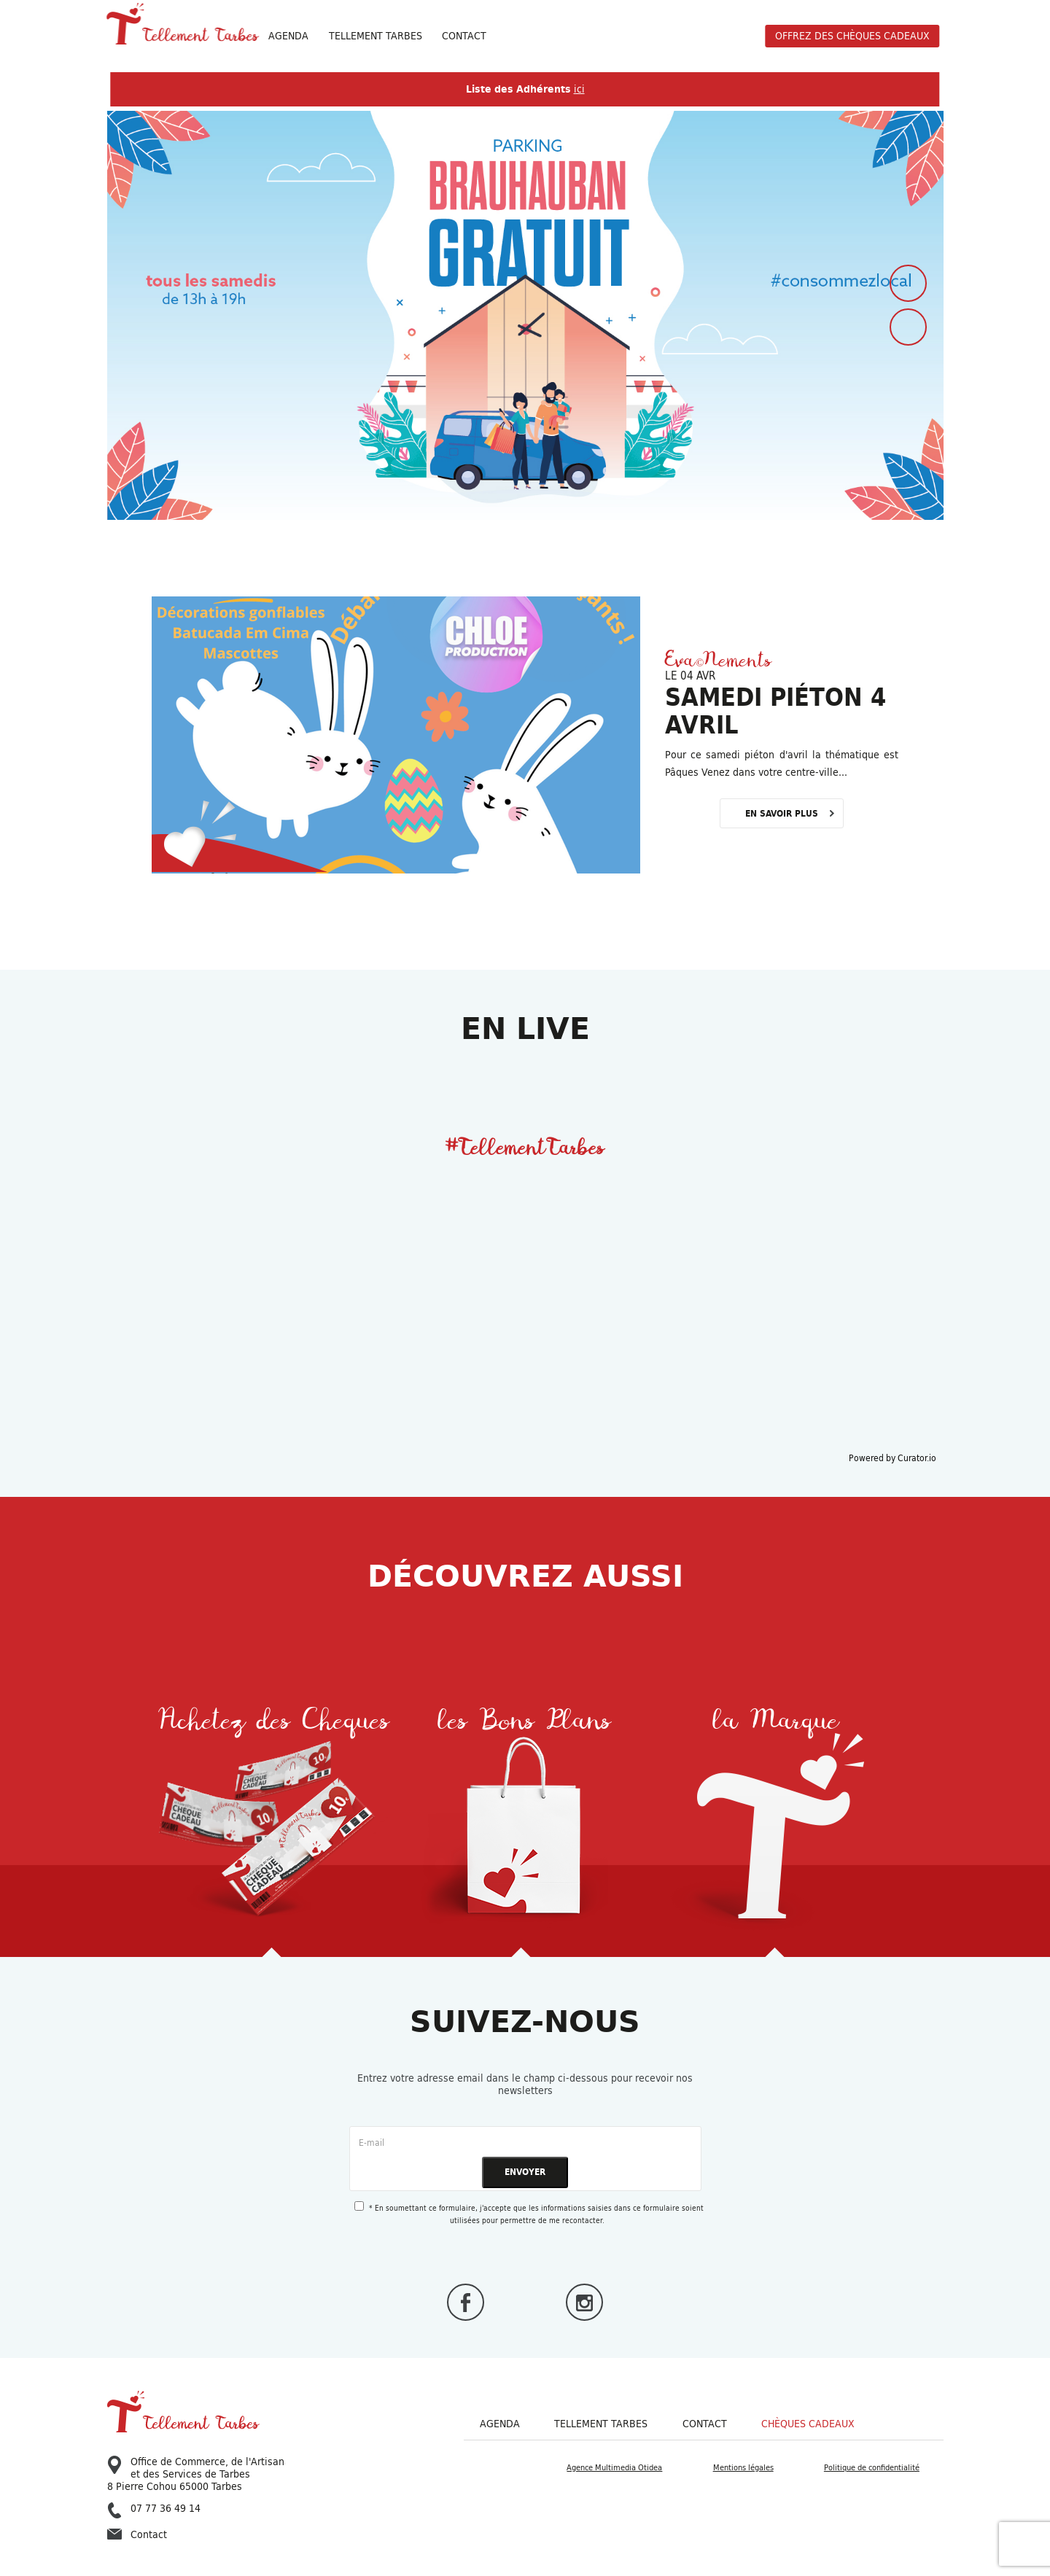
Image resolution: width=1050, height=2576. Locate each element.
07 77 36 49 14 (154, 2508)
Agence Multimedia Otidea (614, 2467)
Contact (464, 35)
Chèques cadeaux (808, 2424)
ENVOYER (525, 2172)
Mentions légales (743, 2467)
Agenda (288, 35)
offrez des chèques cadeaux (852, 35)
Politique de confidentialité (871, 2467)
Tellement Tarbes (601, 2424)
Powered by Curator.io (892, 1457)
